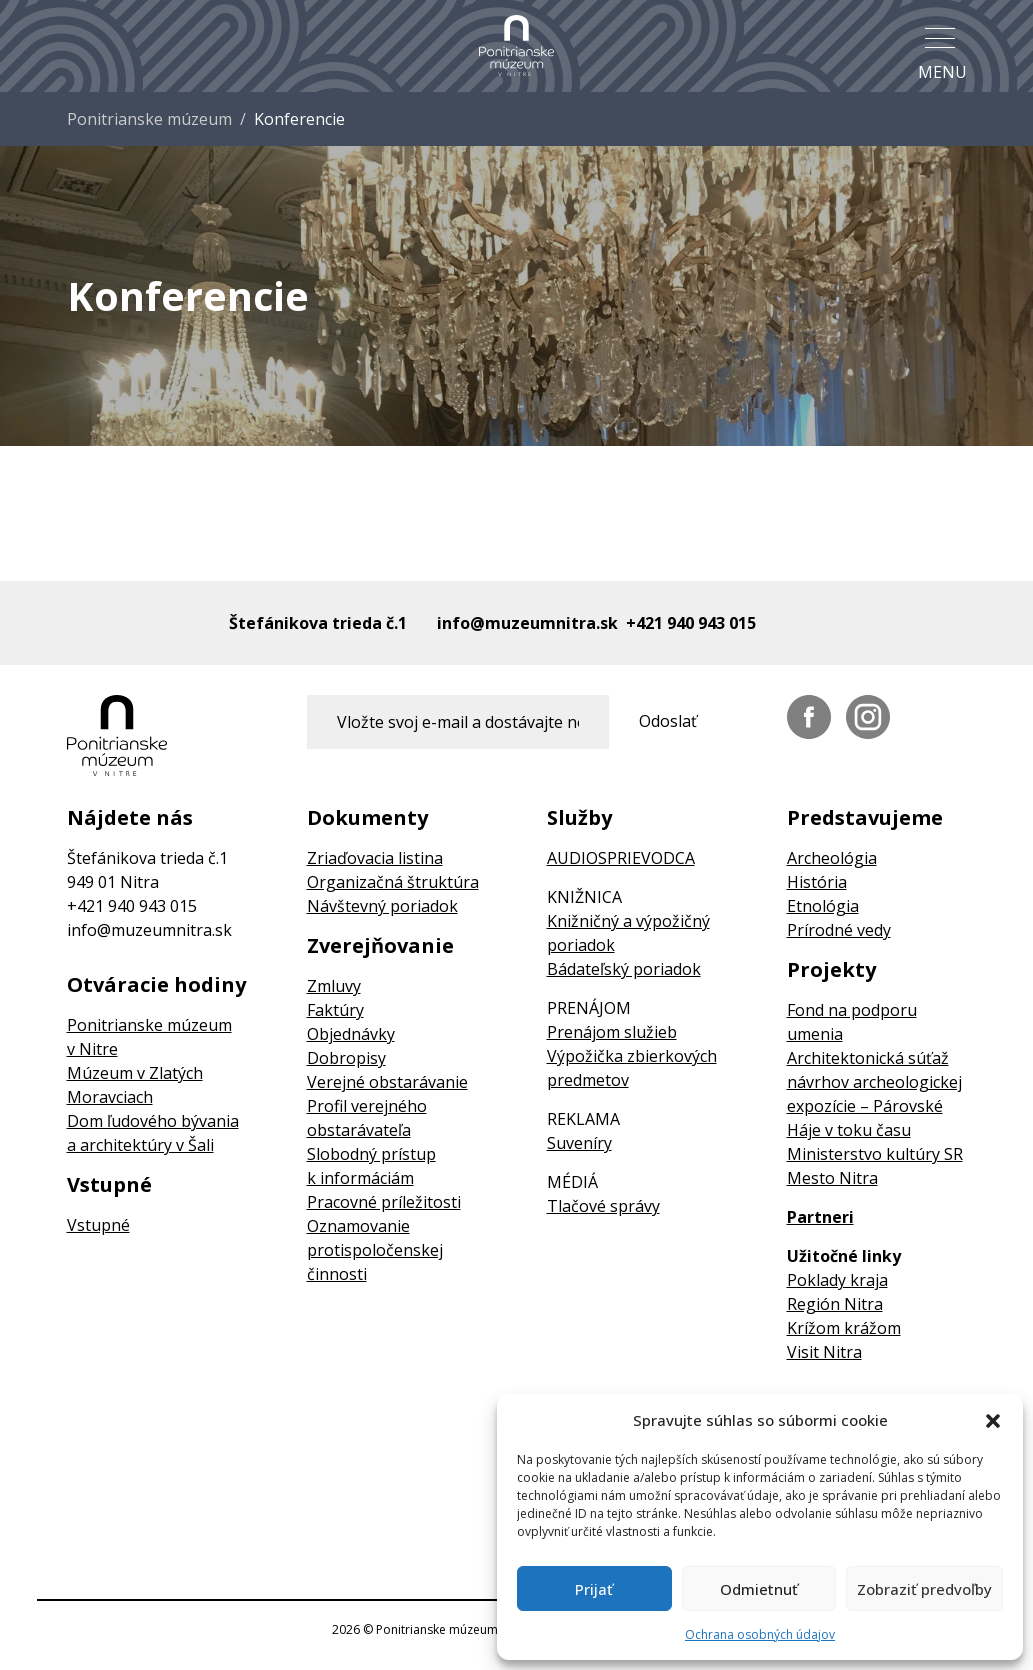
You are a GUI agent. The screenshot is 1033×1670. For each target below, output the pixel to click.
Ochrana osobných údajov (760, 1634)
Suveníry (579, 1143)
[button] (993, 1420)
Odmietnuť (759, 1589)
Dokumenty (367, 818)
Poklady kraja (837, 1280)
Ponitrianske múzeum (149, 119)
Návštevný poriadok (382, 906)
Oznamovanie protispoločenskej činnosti (375, 1250)
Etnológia (823, 906)
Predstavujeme (865, 818)
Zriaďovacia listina (375, 858)
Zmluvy (334, 986)
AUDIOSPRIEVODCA (621, 858)
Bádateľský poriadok (624, 969)
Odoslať (668, 721)
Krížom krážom (844, 1328)
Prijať (594, 1589)
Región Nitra (835, 1304)
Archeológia (832, 858)
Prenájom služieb (612, 1032)
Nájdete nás (130, 818)
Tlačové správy (603, 1206)
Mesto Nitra (832, 1178)
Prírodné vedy (839, 930)
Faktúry (335, 1010)
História (817, 882)
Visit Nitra (824, 1352)
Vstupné (109, 1185)
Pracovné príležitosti (384, 1202)
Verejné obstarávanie (387, 1082)
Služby (579, 818)
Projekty (831, 970)
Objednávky (351, 1034)
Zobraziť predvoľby (924, 1589)
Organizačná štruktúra (393, 882)
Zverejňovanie (380, 946)
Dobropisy (346, 1058)
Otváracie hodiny (156, 985)
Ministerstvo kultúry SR (875, 1154)
